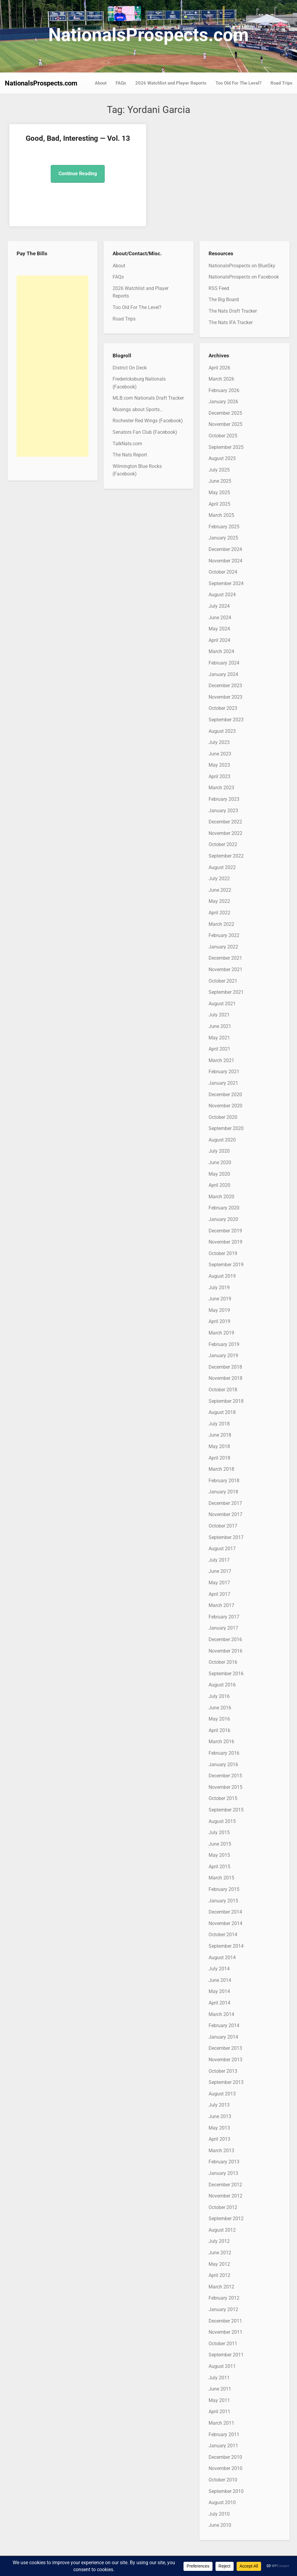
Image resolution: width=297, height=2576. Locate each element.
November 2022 (225, 833)
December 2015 (225, 1776)
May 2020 (219, 1174)
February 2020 (224, 1208)
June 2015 (220, 1844)
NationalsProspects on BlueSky (242, 266)
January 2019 (223, 1355)
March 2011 (221, 2423)
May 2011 (219, 2400)
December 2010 (225, 2457)
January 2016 (223, 1764)
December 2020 (225, 1094)
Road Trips (281, 83)
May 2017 (219, 1583)
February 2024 (224, 663)
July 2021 (219, 1015)
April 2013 (219, 2139)
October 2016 (223, 1662)
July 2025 (219, 470)
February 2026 (224, 390)
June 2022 (220, 890)
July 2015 (219, 1832)
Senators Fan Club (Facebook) (145, 432)
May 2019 (219, 1310)
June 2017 (220, 1571)
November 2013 (225, 2059)
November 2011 (225, 2332)
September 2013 (226, 2082)
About (101, 83)
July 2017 (219, 1560)
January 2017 (223, 1628)
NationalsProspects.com (148, 35)
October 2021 (223, 981)
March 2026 (221, 379)
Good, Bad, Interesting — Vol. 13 (76, 138)
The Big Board (224, 299)
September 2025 (226, 447)
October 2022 (223, 844)
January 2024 (223, 674)
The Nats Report (130, 455)
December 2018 (225, 1367)
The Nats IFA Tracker (231, 322)
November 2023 (225, 697)
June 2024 (220, 617)
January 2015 (223, 1901)
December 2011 (225, 2321)
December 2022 (225, 822)
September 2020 (226, 1128)
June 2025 (220, 481)
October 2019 (223, 1253)
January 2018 (223, 1492)
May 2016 (219, 1719)
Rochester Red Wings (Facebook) (148, 420)
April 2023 (219, 776)
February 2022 (224, 935)
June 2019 (220, 1299)
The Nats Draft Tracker (233, 311)
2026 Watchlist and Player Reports (170, 83)
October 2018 (223, 1390)
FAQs (121, 83)
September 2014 (226, 1946)
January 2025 (223, 538)
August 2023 (222, 731)
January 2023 (223, 810)
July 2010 (219, 2514)
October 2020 (223, 1117)
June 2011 (220, 2389)
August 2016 (222, 1685)
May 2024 (219, 629)
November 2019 (225, 1242)
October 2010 (223, 2480)
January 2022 (223, 947)
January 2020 (223, 1219)
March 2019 (221, 1333)
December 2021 (225, 958)
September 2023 (226, 720)
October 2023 (223, 708)
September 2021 (226, 992)
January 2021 (223, 1083)
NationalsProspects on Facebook (244, 277)
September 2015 (226, 1810)
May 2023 (219, 765)
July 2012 (219, 2241)
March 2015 (221, 1878)
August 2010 (222, 2502)
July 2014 (219, 1969)
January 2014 (223, 2037)
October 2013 (223, 2071)
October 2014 (223, 1934)
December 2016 (225, 1639)
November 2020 (225, 1106)
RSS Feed (219, 288)
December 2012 (225, 2185)
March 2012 (221, 2287)
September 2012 (226, 2218)
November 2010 (225, 2468)
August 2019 (222, 1276)
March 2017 (221, 1605)
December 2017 (225, 1503)
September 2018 (226, 1401)
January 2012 (223, 2309)
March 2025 (221, 515)
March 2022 (221, 924)
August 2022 (222, 867)
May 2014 (219, 1991)
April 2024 (219, 640)
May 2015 (219, 1855)
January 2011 (223, 2446)
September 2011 (226, 2355)
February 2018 (224, 1480)
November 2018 (225, 1378)
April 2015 (219, 1866)
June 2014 (220, 1980)
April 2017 (219, 1594)
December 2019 (225, 1231)
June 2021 (220, 1026)
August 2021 (222, 1003)
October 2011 (223, 2343)
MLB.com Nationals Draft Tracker (148, 398)
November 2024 (225, 561)
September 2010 (226, 2491)
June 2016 (220, 1708)
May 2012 (219, 2264)
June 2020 (220, 1162)
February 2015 (224, 1889)
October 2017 (223, 1526)
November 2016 (225, 1651)
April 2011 (219, 2411)
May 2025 (219, 492)
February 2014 (224, 2025)
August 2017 (222, 1548)
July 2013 (219, 2105)
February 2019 (224, 1344)
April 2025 (219, 504)
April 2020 (219, 1185)
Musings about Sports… (138, 409)
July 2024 (219, 606)
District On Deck (130, 368)
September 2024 (226, 583)
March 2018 (221, 1469)
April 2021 (219, 1049)
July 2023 (219, 742)
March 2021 (221, 1060)
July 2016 (219, 1696)
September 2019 (226, 1264)
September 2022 (226, 856)
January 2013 (223, 2173)
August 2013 (222, 2094)
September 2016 (226, 1673)
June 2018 (220, 1435)
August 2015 (222, 1821)
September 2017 (226, 1537)
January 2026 (223, 401)
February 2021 (224, 1071)
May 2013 (219, 2128)
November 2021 (225, 969)
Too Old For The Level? (238, 83)
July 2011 (219, 2378)
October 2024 (223, 572)
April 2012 (219, 2275)
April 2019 (219, 1321)
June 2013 (220, 2116)
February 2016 (224, 1753)
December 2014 (225, 1912)
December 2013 (225, 2048)
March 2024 (221, 651)
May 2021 (219, 1038)
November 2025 (225, 424)
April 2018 (219, 1458)
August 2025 (222, 458)
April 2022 (219, 913)
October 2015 (223, 1798)
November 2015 (225, 1787)
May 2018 (219, 1446)
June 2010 (220, 2525)
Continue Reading (76, 173)
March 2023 (221, 788)
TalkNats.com (127, 443)
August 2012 (222, 2230)
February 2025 (224, 527)
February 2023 (224, 799)
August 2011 (222, 2366)
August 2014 (222, 1957)
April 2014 (219, 2003)
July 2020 (219, 1151)
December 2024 (225, 549)
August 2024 (222, 594)
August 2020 (222, 1140)
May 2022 (219, 901)
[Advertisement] (52, 366)
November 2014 (225, 1923)
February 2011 (224, 2434)
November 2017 (225, 1514)
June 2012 (220, 2253)
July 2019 (219, 1287)
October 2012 (223, 2207)
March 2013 (221, 2150)
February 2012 (224, 2298)
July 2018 (219, 1424)
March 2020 (221, 1196)
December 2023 (225, 685)
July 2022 (219, 878)
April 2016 (219, 1730)
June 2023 (220, 754)
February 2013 (224, 2162)
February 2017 (224, 1617)
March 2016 (221, 1741)
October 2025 (223, 436)
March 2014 (221, 2014)
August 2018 (222, 1412)
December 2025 (225, 413)
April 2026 (219, 368)
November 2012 (225, 2196)
